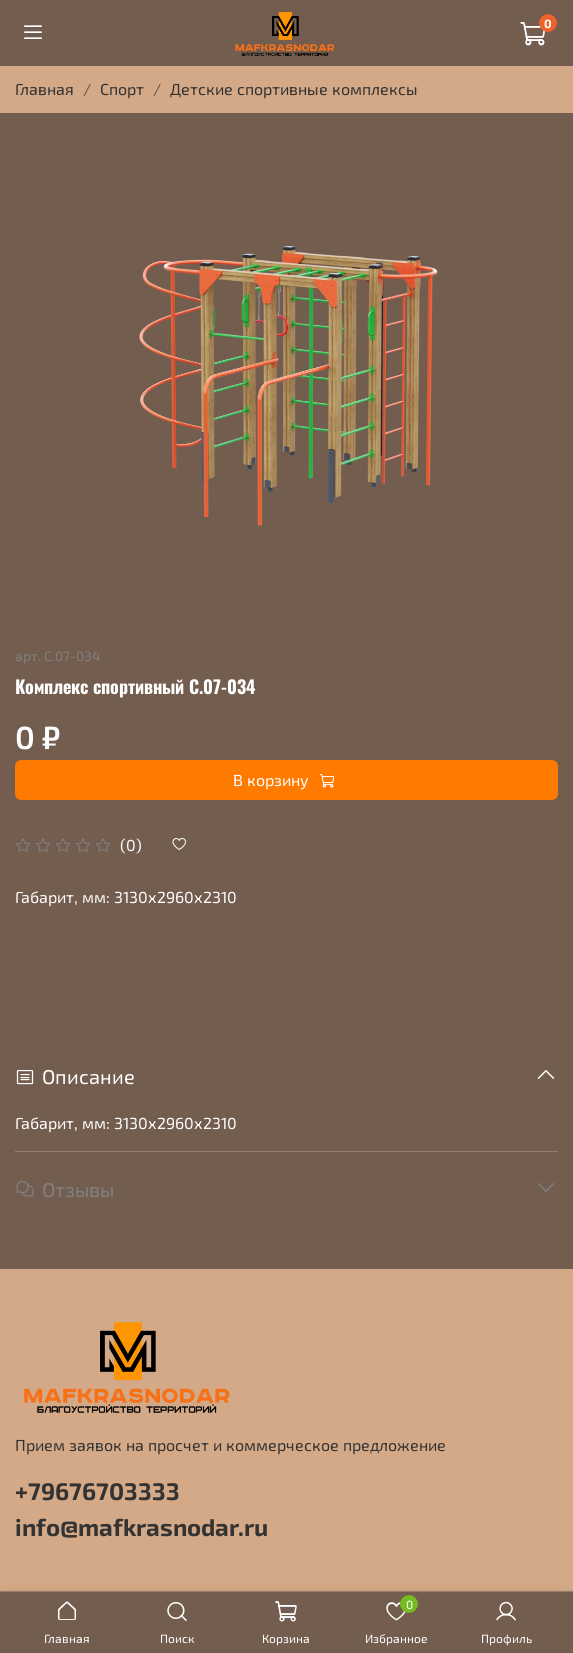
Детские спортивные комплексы (294, 88)
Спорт (122, 88)
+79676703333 (97, 1490)
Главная (44, 88)
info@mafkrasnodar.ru (141, 1526)
